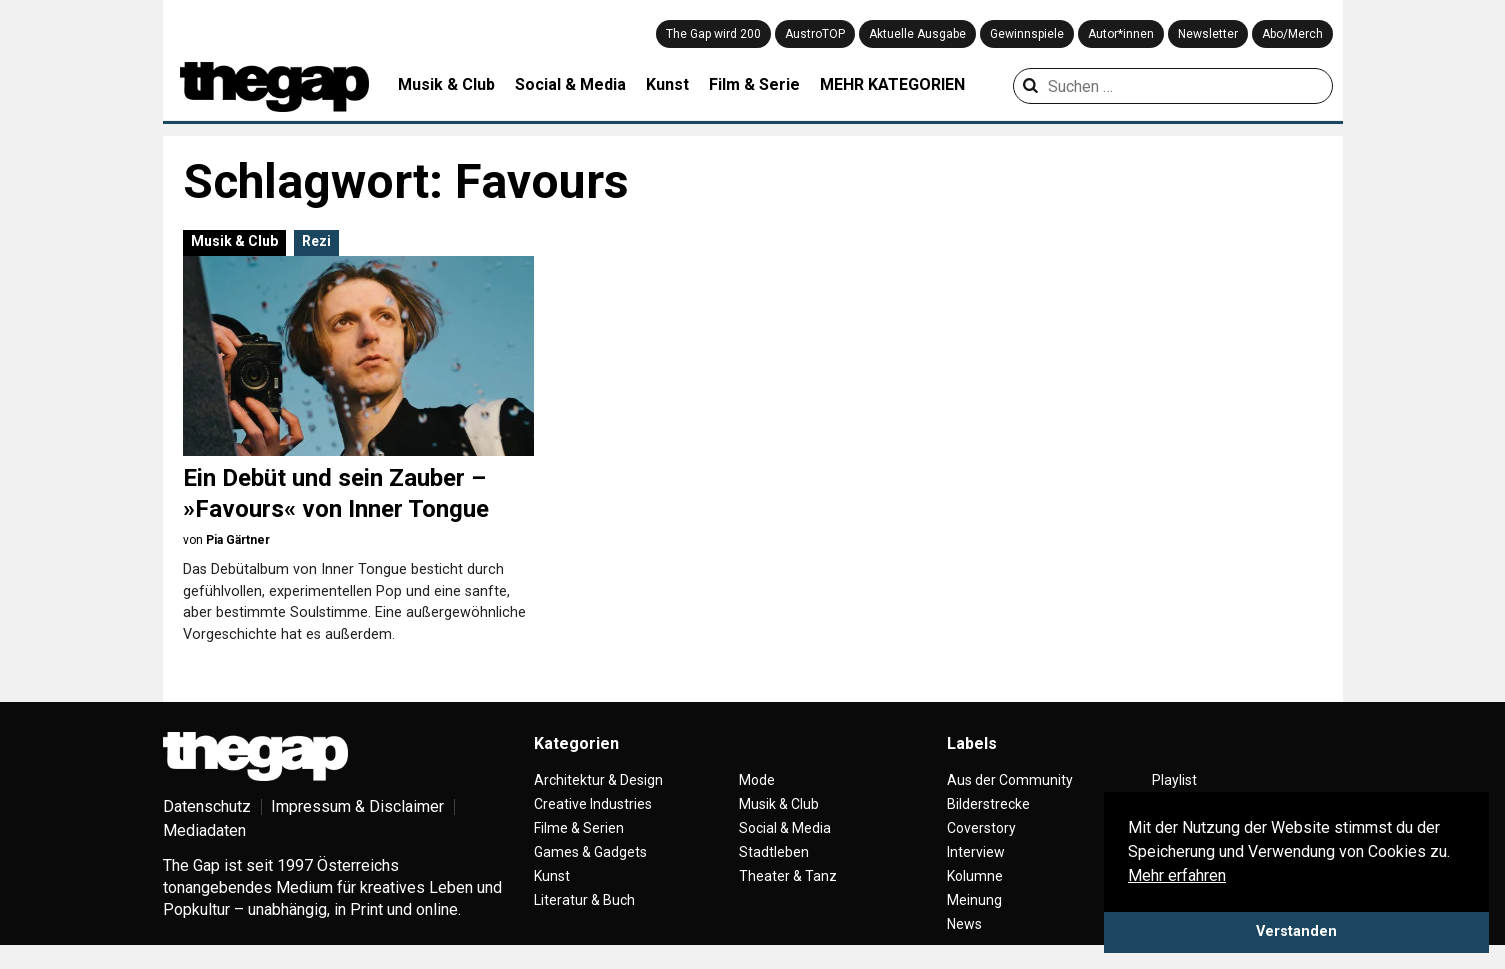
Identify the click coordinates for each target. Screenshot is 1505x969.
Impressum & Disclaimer (357, 806)
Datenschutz (207, 806)
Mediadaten (204, 830)
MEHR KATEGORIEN (892, 84)
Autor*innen (1121, 34)
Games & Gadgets (590, 852)
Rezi (316, 241)
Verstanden (1296, 931)
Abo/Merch (1292, 34)
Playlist (1174, 780)
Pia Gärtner (238, 540)
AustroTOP (815, 34)
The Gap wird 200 (713, 34)
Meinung (974, 900)
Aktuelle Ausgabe (917, 34)
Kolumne (975, 876)
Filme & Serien (579, 828)
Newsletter (1208, 34)
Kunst (667, 84)
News (964, 924)
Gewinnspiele (1027, 34)
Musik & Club (446, 84)
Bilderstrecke (988, 804)
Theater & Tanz (788, 876)
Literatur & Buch (584, 900)
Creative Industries (593, 804)
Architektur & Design (598, 780)
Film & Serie (754, 84)
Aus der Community (1010, 780)
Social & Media (570, 84)
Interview (976, 852)
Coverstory (981, 828)
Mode (757, 780)
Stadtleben (774, 852)
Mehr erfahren (1177, 875)
